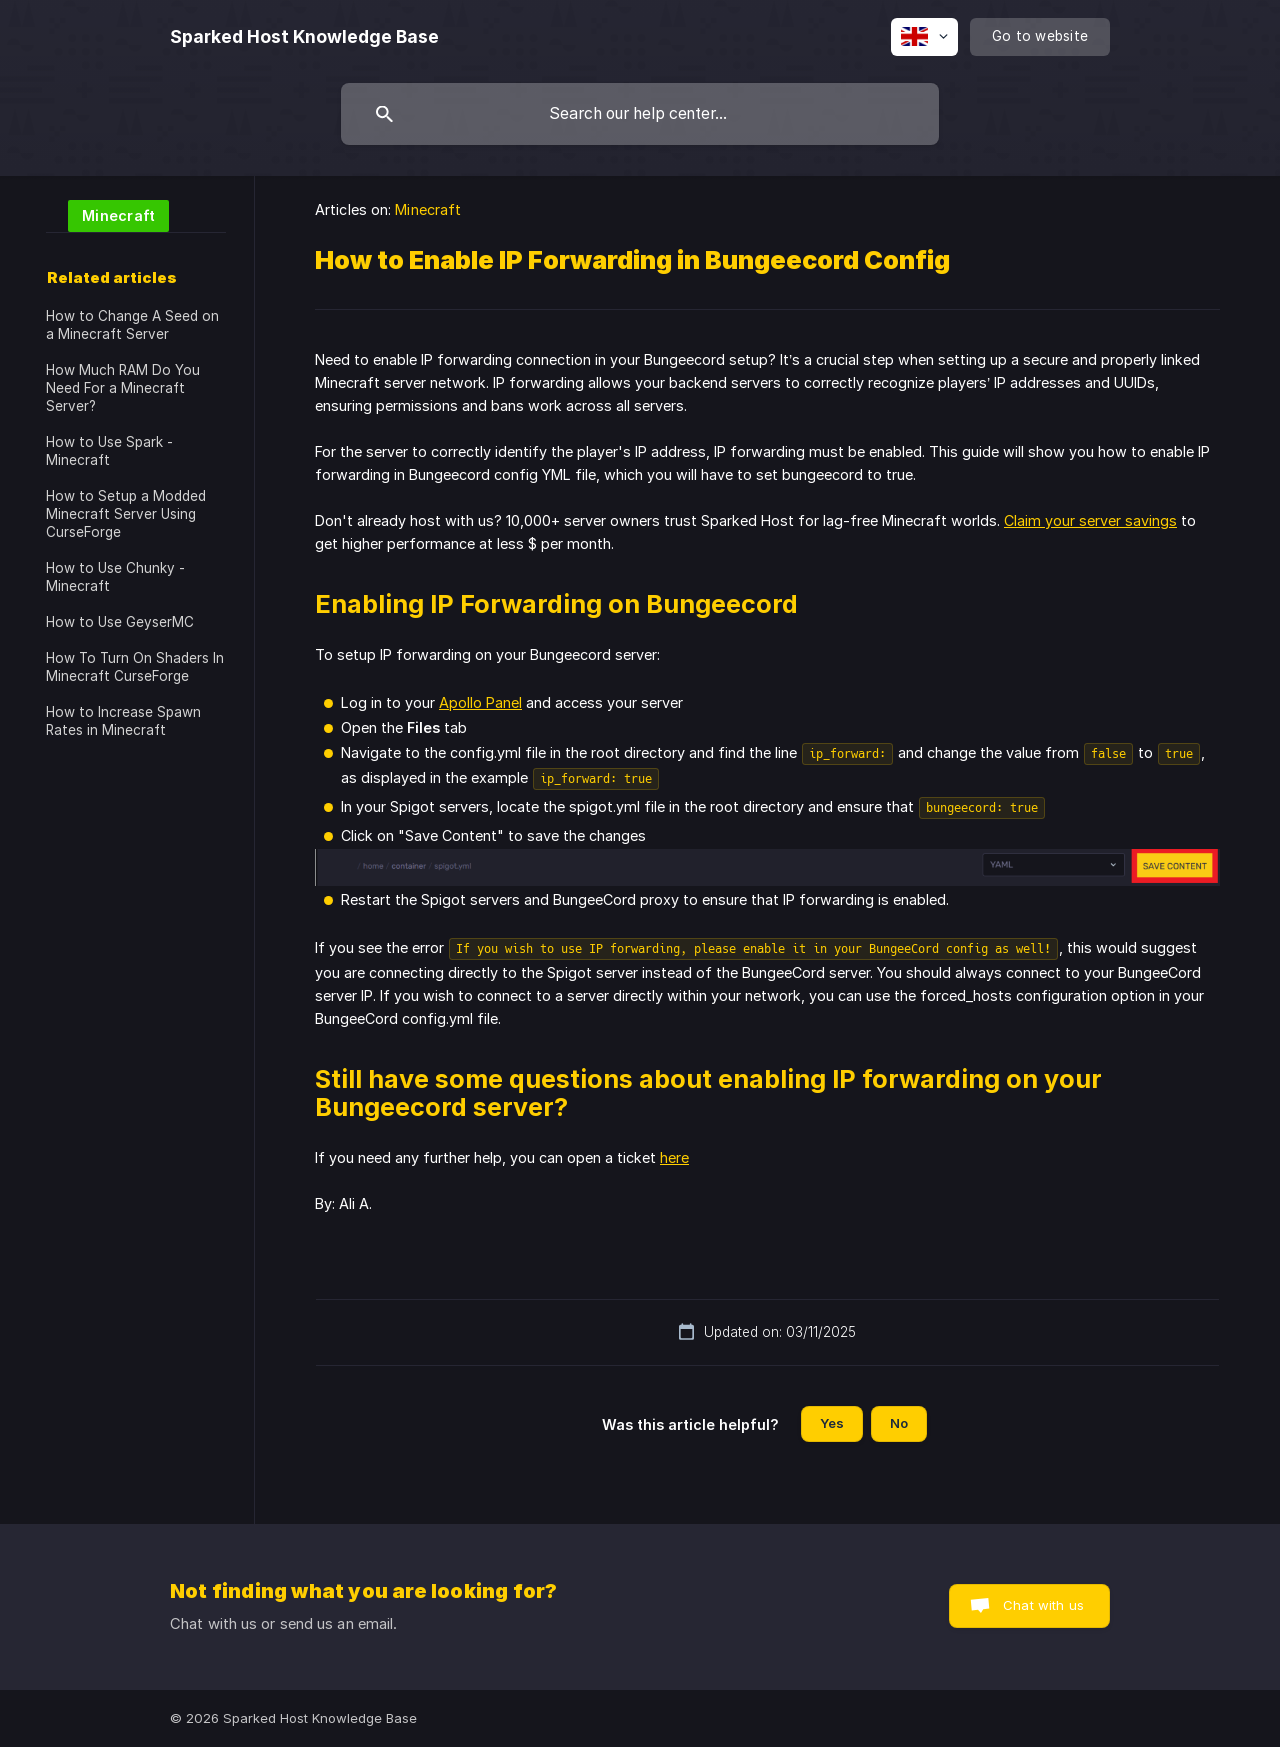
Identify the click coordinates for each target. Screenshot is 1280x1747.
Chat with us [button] (1043, 1605)
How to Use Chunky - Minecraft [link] (115, 577)
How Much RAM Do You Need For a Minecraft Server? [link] (123, 388)
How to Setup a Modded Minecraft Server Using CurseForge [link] (126, 514)
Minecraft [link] (428, 209)
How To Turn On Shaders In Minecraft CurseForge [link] (135, 667)
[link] (107, 214)
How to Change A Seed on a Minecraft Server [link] (132, 325)
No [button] (899, 1423)
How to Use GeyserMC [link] (120, 622)
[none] (304, 37)
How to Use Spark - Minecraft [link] (109, 451)
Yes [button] (832, 1423)
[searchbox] (640, 114)
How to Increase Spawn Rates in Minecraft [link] (123, 721)
